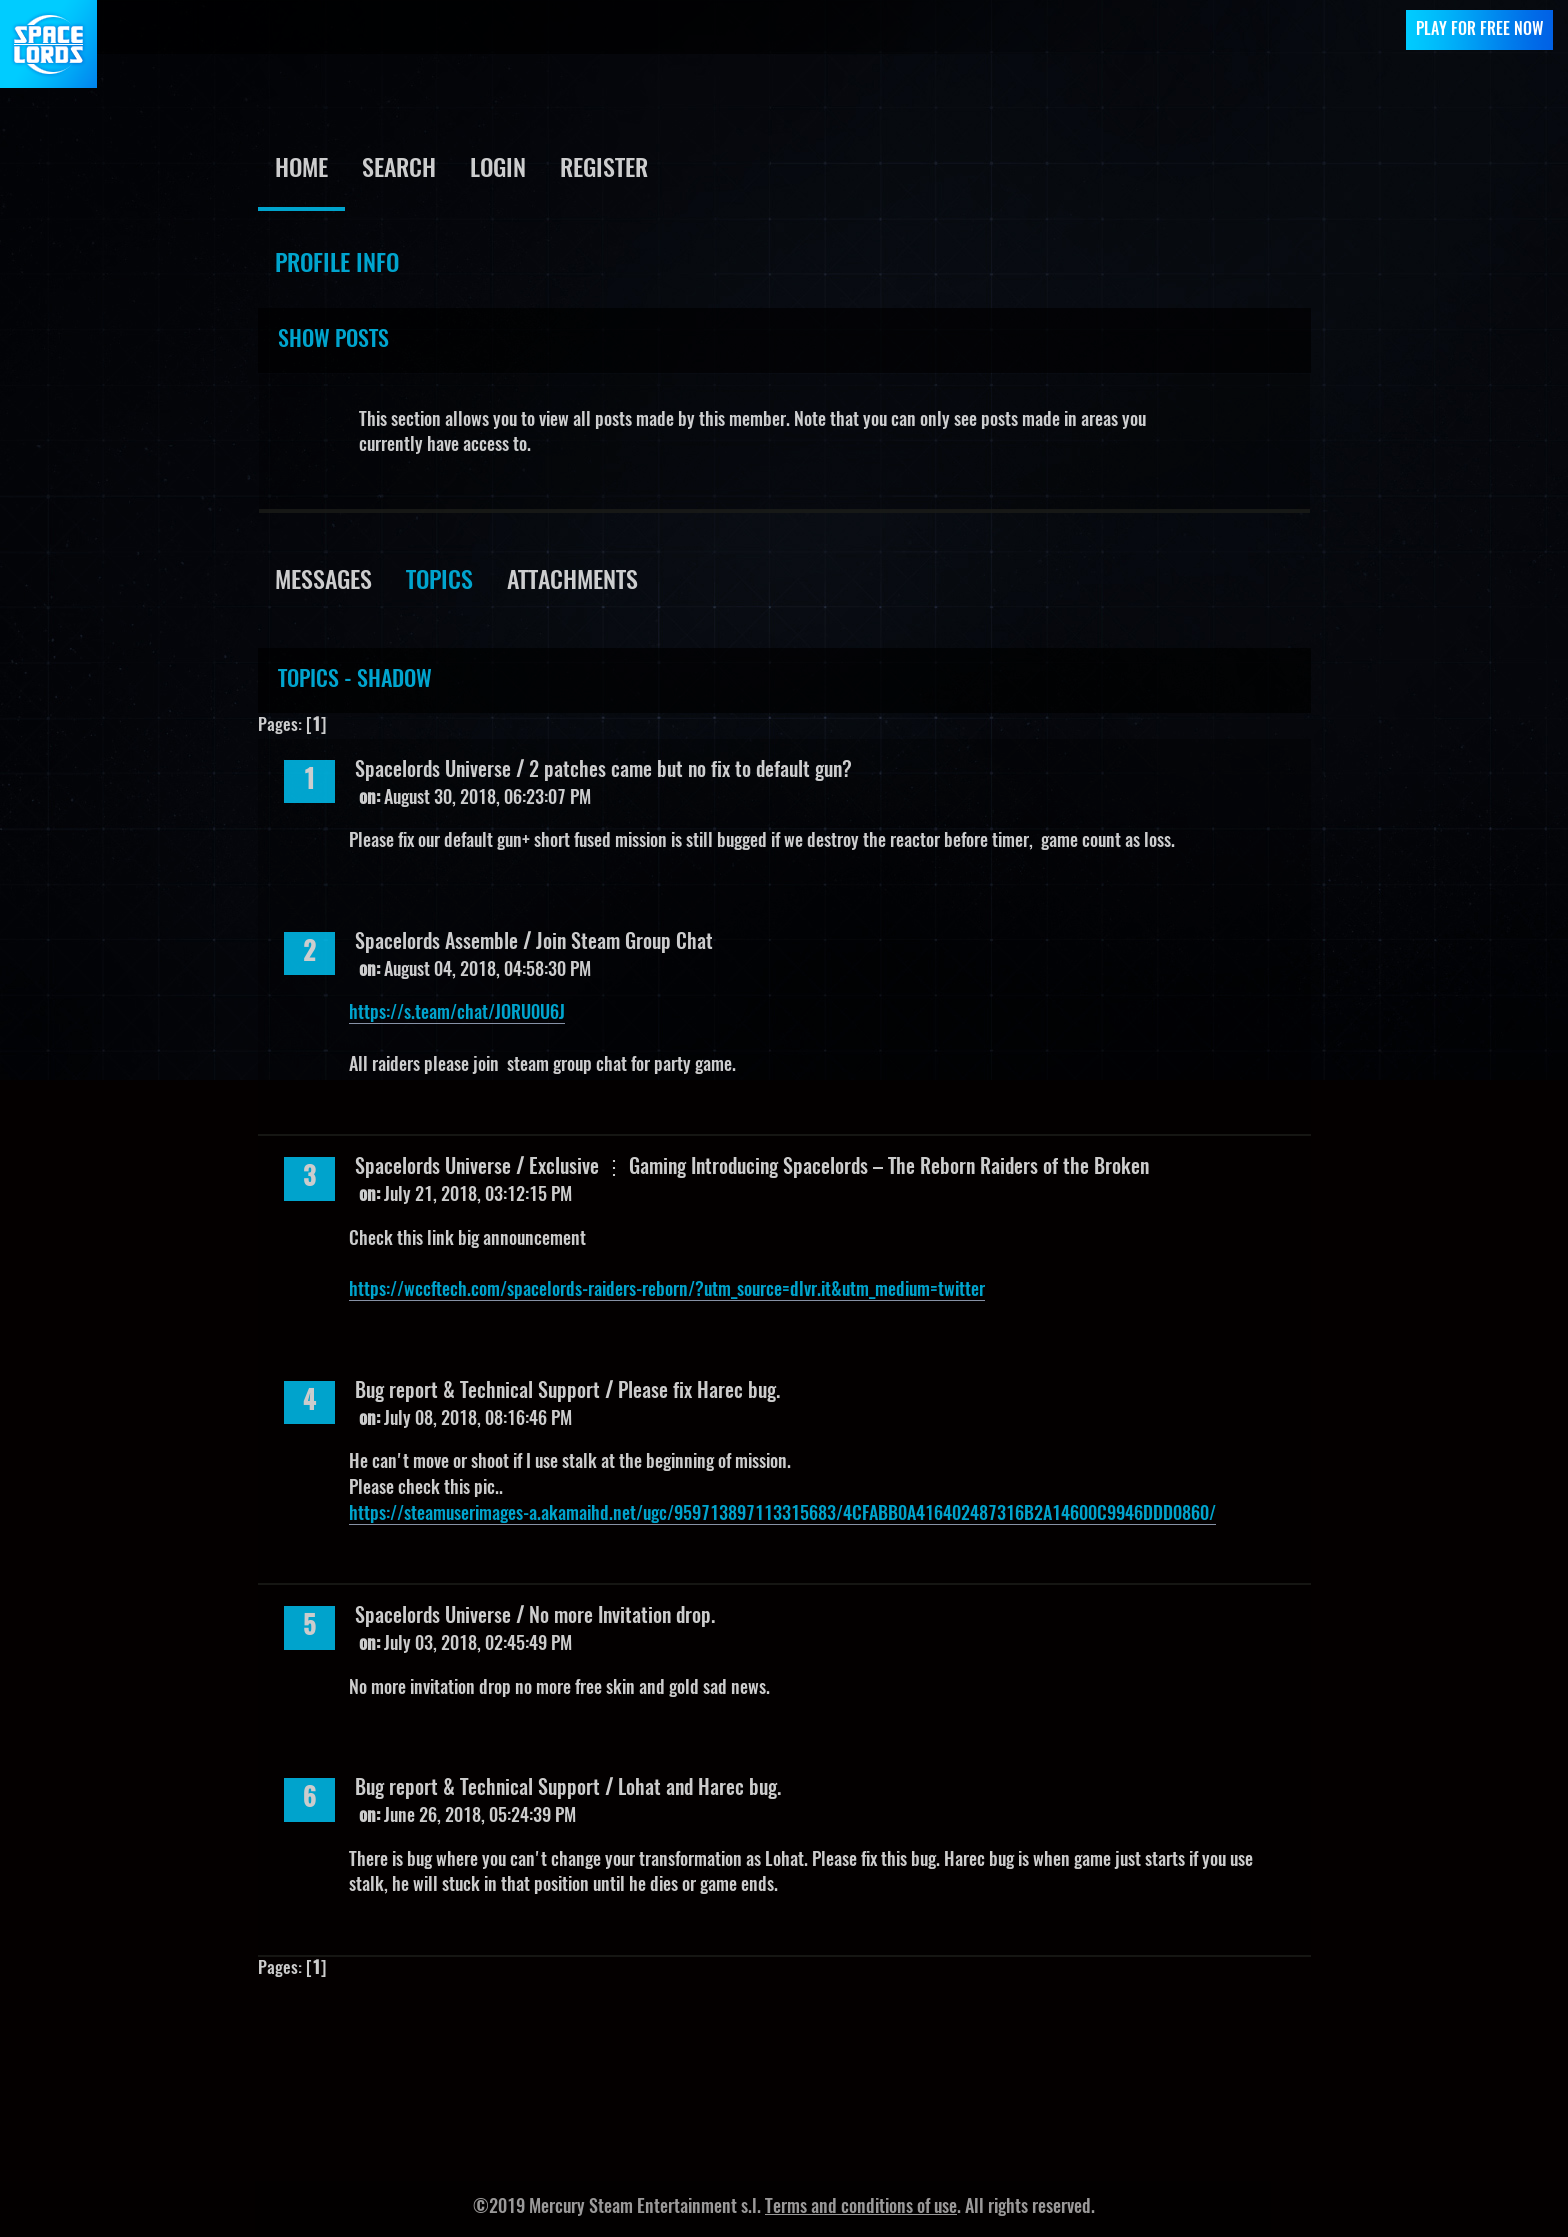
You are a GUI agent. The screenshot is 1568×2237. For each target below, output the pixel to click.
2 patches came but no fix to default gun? (690, 771)
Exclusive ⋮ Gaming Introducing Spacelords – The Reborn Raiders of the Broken (839, 1168)
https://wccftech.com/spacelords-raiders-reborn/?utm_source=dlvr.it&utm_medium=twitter (667, 1291)
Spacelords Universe (433, 771)
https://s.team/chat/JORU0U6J (457, 1014)
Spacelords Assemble (439, 943)
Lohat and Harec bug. (699, 1789)
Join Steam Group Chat (624, 943)
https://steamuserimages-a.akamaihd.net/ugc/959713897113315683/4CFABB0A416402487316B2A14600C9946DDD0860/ (782, 1515)
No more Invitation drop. (622, 1617)
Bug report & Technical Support (477, 1392)
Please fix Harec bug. (699, 1392)
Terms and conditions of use (861, 2208)
